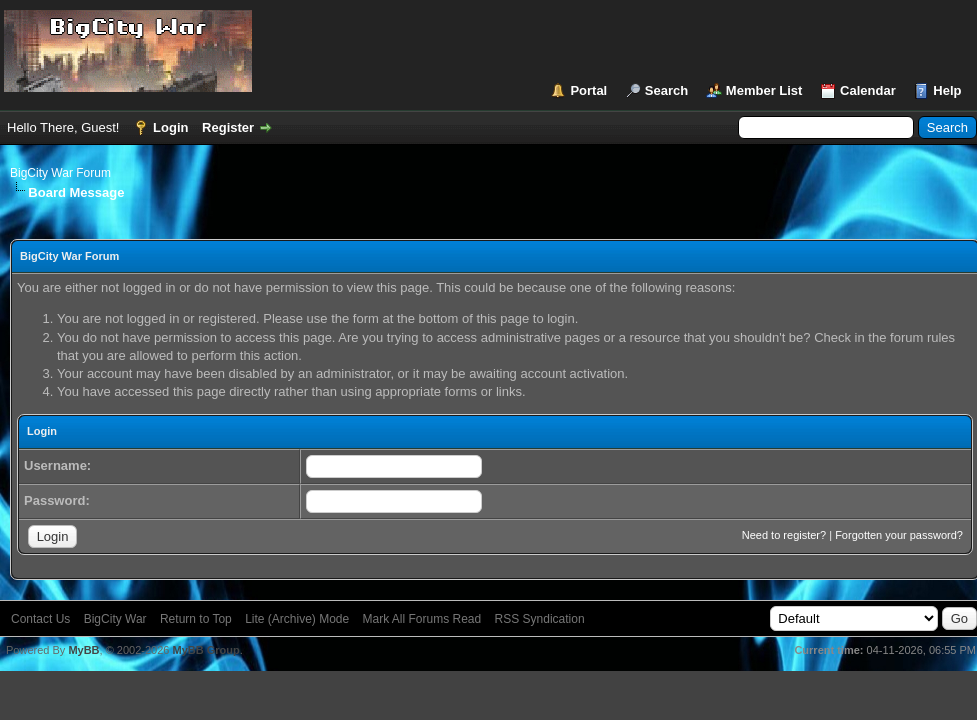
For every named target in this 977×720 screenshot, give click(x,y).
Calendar (868, 90)
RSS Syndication (540, 619)
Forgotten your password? (899, 535)
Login (170, 127)
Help (947, 90)
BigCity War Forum (60, 173)
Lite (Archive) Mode (297, 619)
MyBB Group (205, 650)
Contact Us (40, 619)
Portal (588, 90)
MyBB (83, 650)
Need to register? (784, 535)
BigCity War (115, 619)
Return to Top (196, 619)
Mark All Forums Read (422, 619)
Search (666, 90)
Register (228, 127)
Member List (764, 90)
